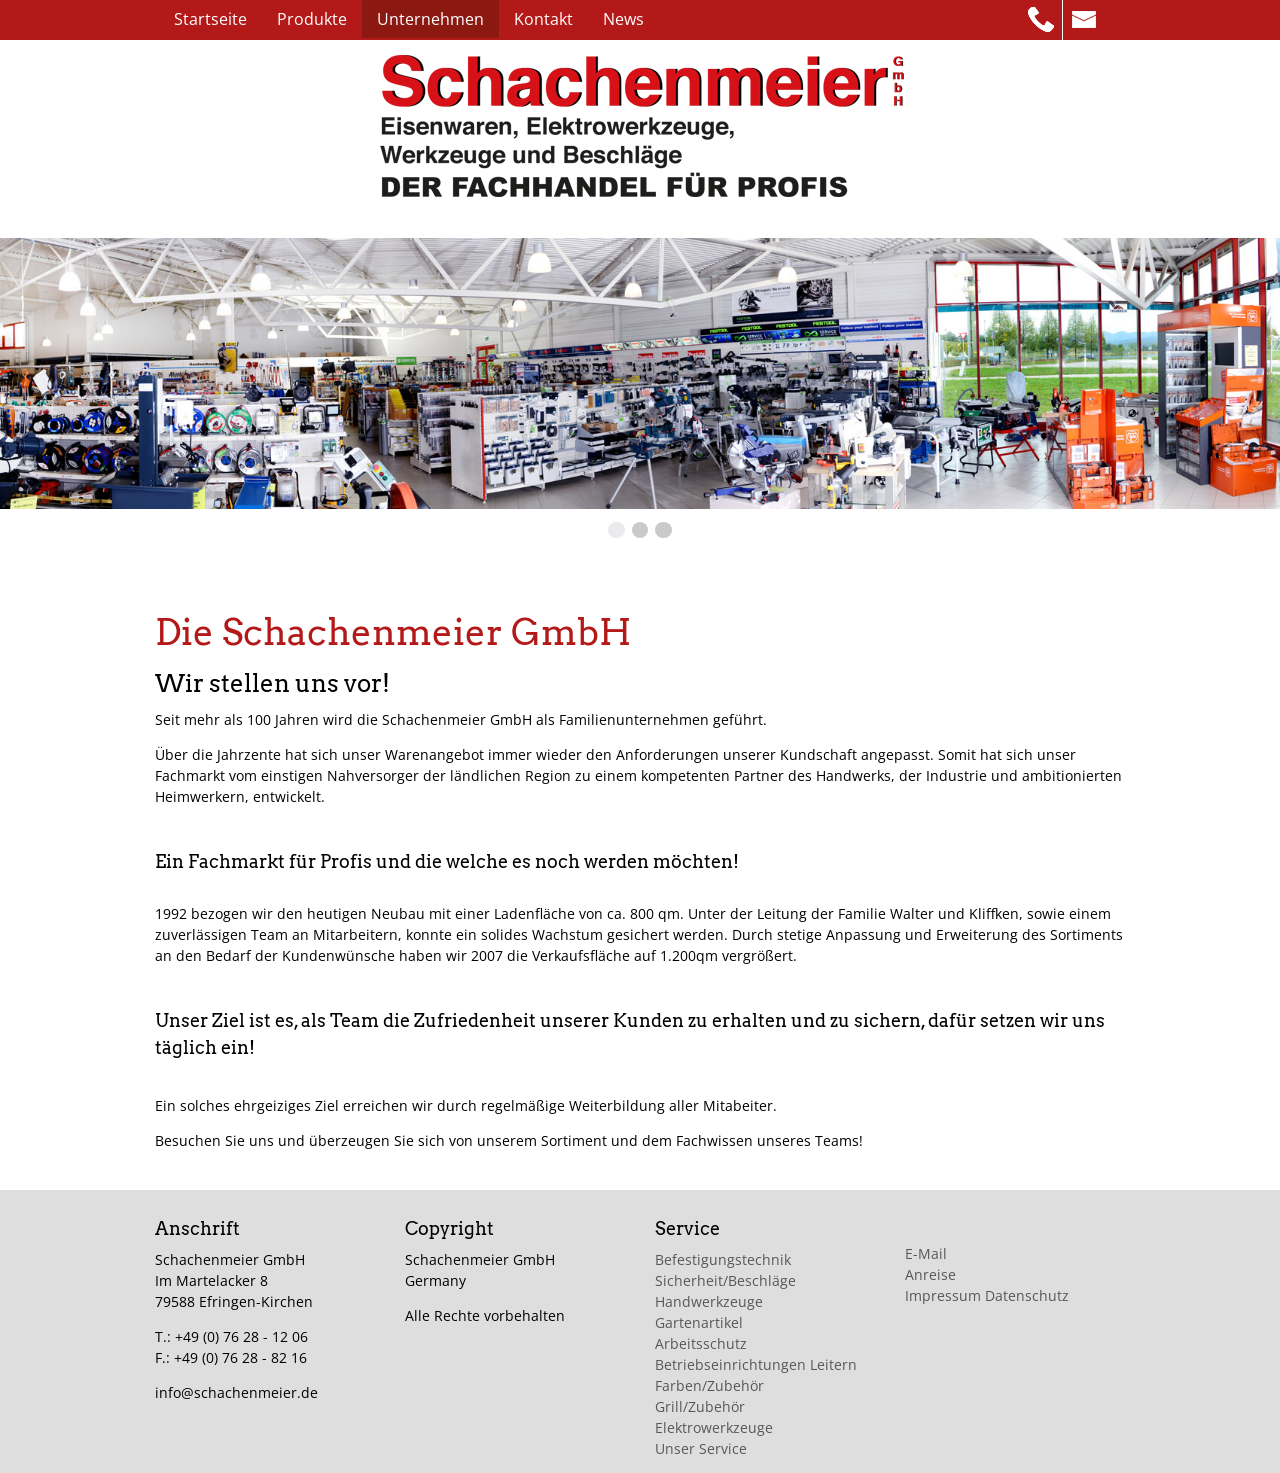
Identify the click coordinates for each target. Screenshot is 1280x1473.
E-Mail (926, 1253)
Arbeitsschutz (701, 1343)
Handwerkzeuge (709, 1301)
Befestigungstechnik (723, 1259)
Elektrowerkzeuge (714, 1427)
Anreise (930, 1274)
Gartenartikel (699, 1322)
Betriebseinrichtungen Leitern (756, 1364)
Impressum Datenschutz (987, 1295)
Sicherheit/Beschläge (725, 1280)
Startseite (210, 19)
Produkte (312, 19)
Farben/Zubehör (709, 1385)
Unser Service (701, 1448)
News (623, 19)
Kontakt (543, 19)
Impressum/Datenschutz (264, 57)
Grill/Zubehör (700, 1406)
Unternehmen (430, 19)
